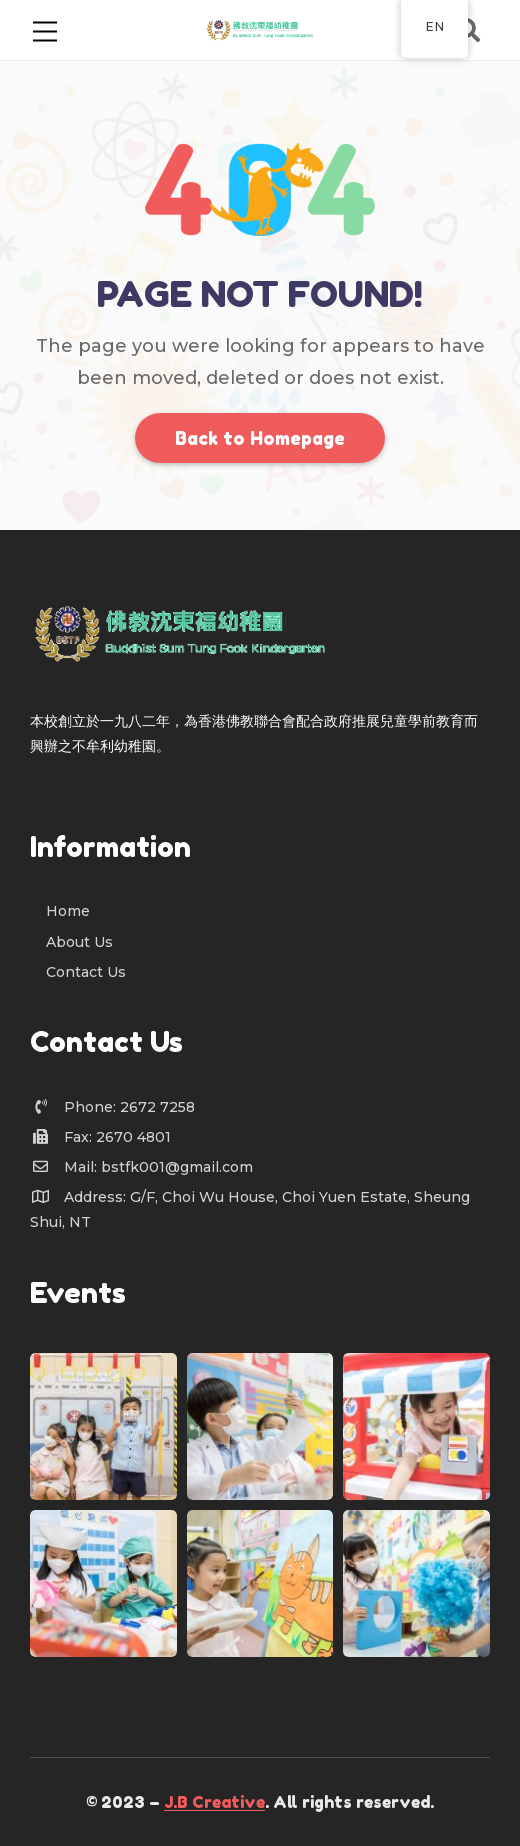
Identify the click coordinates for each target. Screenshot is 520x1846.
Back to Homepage (260, 438)
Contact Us (86, 972)
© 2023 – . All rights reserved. (260, 1802)
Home (68, 911)
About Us (79, 942)
